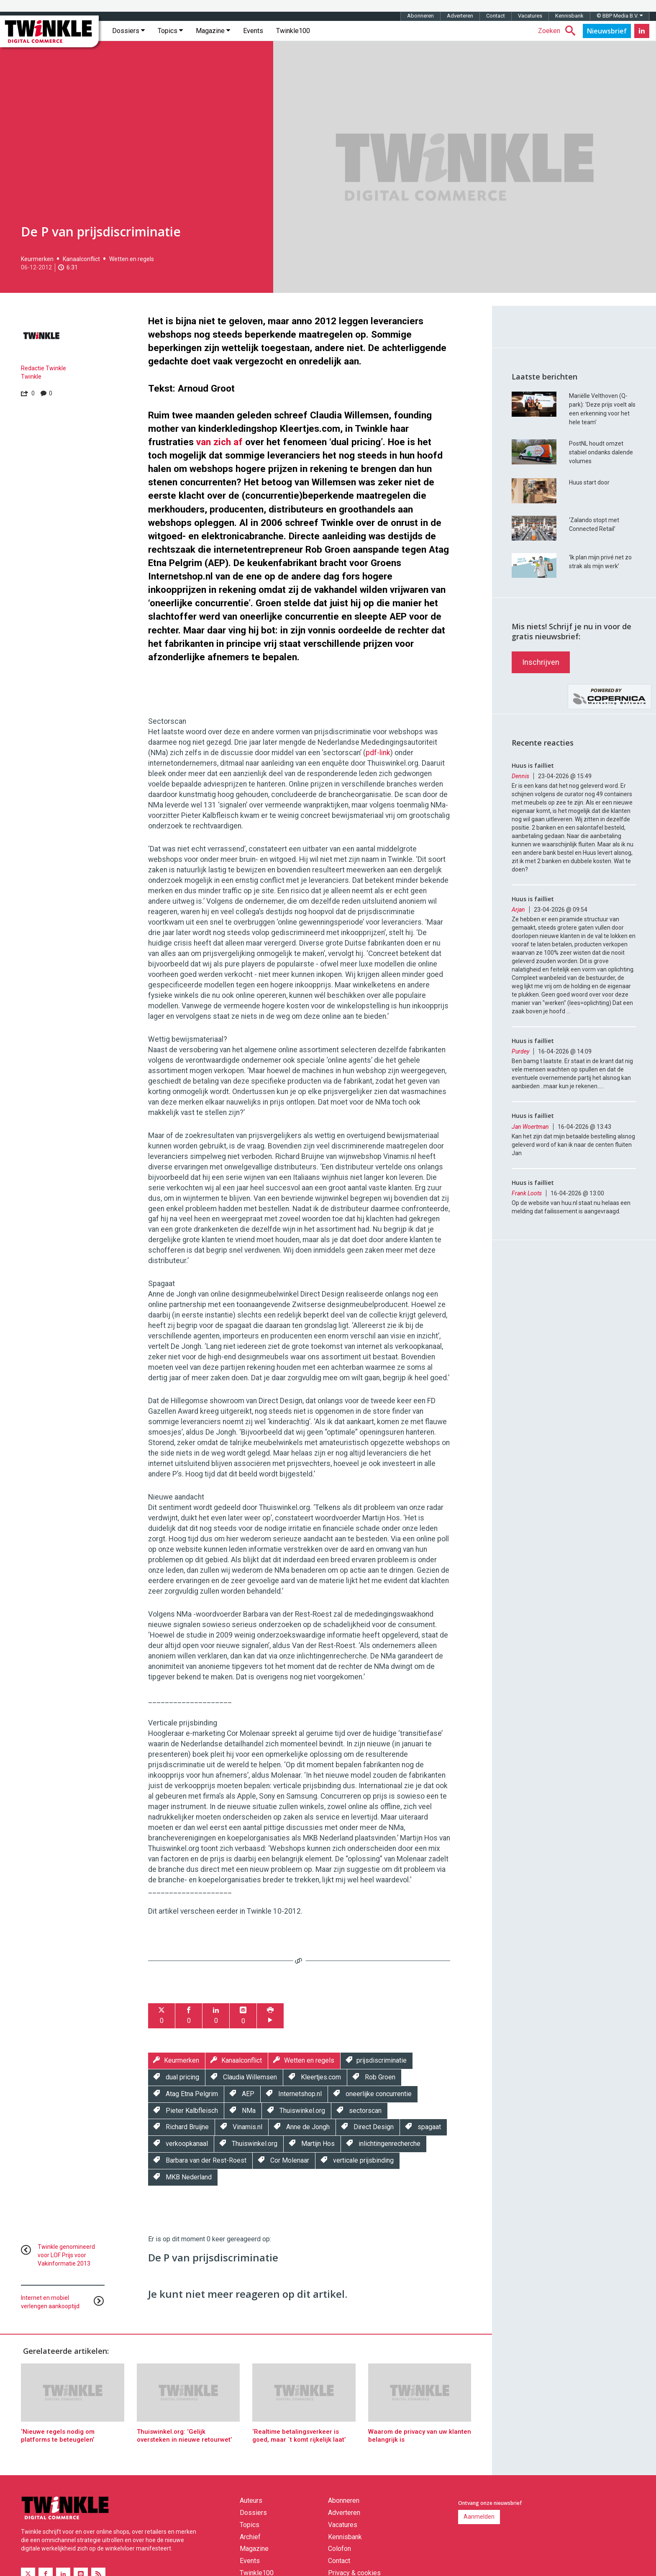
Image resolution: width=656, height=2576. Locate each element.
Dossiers (128, 31)
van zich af (219, 441)
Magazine (213, 31)
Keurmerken (37, 259)
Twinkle (31, 376)
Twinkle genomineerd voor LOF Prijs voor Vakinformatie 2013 (66, 2255)
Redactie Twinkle (43, 368)
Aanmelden (479, 2516)
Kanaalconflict (81, 259)
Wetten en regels (131, 259)
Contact (495, 16)
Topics (170, 31)
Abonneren (420, 16)
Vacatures (530, 16)
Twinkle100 (293, 31)
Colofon (339, 2549)
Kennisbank (569, 16)
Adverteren (460, 16)
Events (253, 31)
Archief (250, 2537)
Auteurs (251, 2500)
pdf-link (378, 752)
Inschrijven (540, 662)
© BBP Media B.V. (620, 16)
